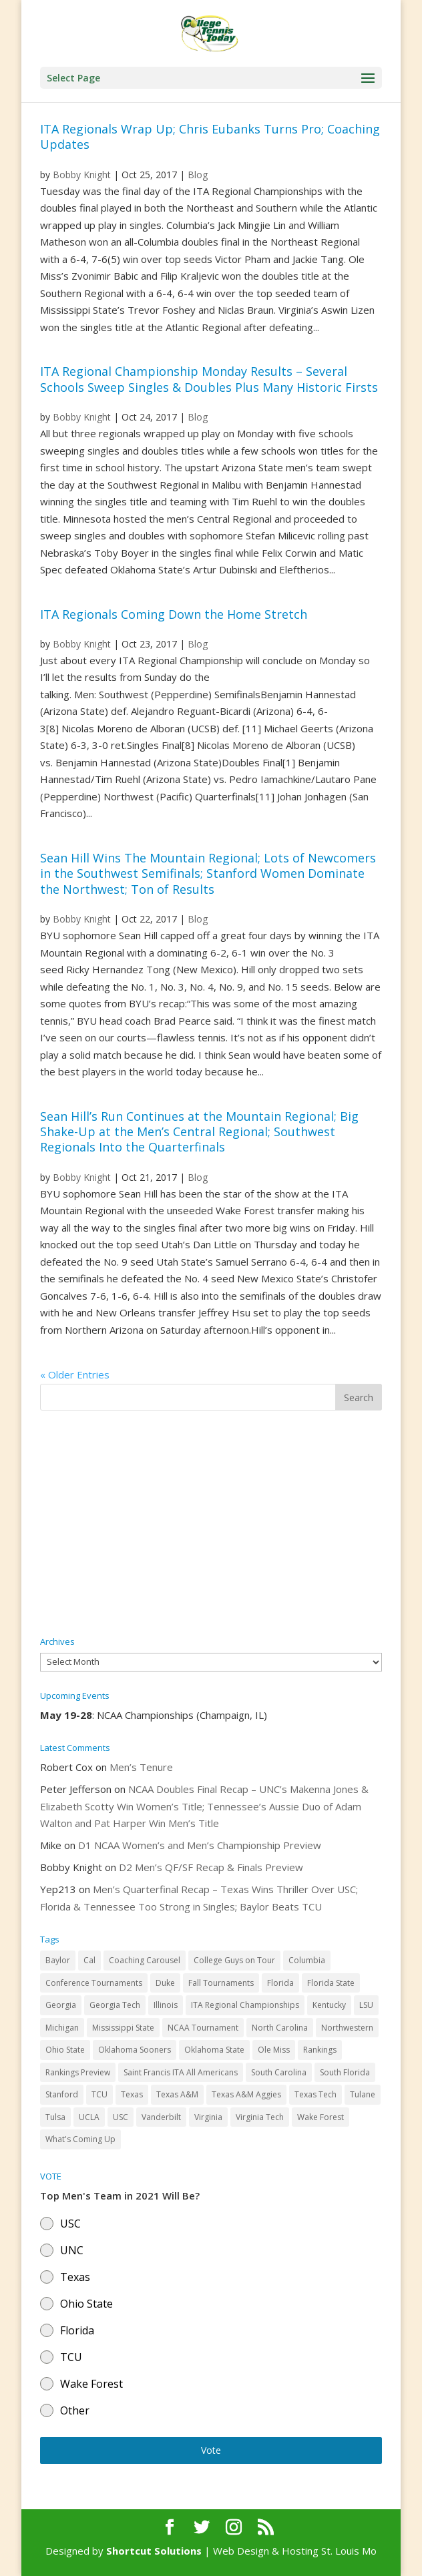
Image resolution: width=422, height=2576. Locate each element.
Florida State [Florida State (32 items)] (331, 1983)
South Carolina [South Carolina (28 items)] (278, 2072)
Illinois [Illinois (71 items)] (166, 2005)
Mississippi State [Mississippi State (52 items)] (123, 2027)
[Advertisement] (211, 1524)
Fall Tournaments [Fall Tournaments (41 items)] (221, 1983)
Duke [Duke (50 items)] (165, 1983)
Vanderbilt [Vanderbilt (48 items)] (161, 2117)
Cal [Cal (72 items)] (89, 1960)
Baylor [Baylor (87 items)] (57, 1960)
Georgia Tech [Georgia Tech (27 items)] (114, 2005)
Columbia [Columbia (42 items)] (306, 1960)
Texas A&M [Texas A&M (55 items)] (177, 2094)
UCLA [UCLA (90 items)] (89, 2117)
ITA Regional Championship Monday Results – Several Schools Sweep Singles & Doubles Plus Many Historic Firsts (209, 379)
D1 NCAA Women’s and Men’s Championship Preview (199, 1845)
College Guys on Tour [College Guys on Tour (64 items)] (234, 1960)
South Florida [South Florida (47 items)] (345, 2072)
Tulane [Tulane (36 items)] (362, 2094)
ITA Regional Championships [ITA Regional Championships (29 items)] (245, 2005)
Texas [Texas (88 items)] (132, 2094)
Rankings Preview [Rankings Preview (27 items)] (77, 2072)
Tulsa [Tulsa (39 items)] (55, 2117)
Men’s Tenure (141, 1767)
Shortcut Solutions (155, 2550)
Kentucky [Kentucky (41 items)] (329, 2005)
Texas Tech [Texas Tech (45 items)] (315, 2094)
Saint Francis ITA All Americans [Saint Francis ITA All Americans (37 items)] (181, 2072)
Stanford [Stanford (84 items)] (61, 2094)
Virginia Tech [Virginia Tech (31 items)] (260, 2117)
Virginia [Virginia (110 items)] (208, 2117)
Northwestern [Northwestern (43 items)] (347, 2027)
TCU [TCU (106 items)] (99, 2094)
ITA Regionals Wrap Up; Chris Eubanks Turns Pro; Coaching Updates (210, 136)
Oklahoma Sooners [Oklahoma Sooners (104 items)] (134, 2049)
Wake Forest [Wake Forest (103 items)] (320, 2117)
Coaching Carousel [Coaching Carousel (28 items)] (144, 1960)
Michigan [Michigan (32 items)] (62, 2027)
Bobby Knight (82, 174)
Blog (198, 174)
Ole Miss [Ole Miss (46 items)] (274, 2049)
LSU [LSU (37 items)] (366, 2005)
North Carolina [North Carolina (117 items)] (280, 2027)
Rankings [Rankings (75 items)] (320, 2049)
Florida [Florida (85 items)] (280, 1983)
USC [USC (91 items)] (120, 2117)
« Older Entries (75, 1374)
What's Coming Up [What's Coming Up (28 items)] (80, 2139)
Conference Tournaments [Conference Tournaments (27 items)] (93, 1983)
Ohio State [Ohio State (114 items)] (65, 2049)
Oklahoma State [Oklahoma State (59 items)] (214, 2049)
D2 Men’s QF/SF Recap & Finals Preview (211, 1867)
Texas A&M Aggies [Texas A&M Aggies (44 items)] (246, 2094)
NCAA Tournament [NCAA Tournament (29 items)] (203, 2027)
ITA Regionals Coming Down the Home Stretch (173, 614)
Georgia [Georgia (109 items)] (60, 2005)
